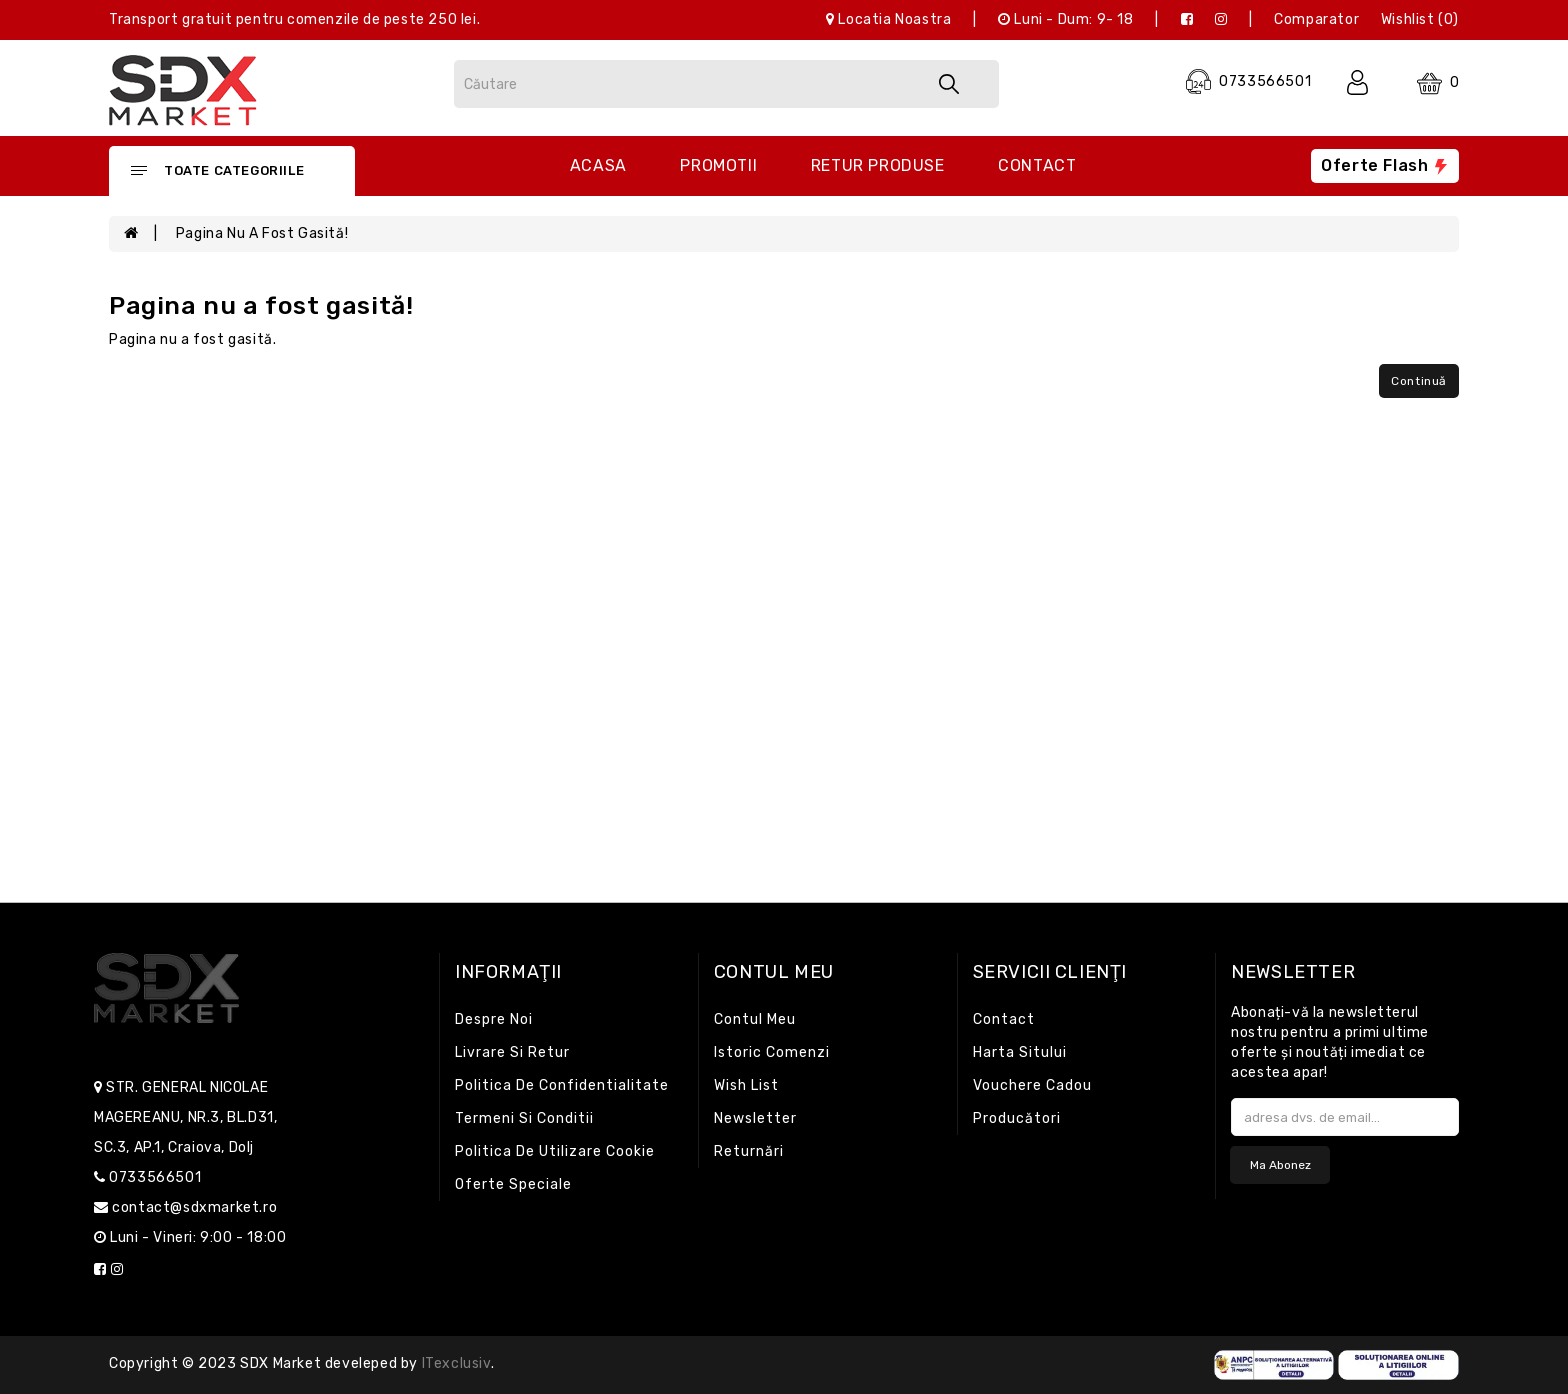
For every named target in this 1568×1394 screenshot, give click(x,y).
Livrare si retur (512, 1052)
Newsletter (755, 1118)
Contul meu (755, 1019)
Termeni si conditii (524, 1118)
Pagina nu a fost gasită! (262, 233)
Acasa (598, 165)
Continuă (1419, 381)
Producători (1017, 1118)
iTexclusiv (456, 1363)
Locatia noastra (888, 19)
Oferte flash (1385, 165)
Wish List (746, 1085)
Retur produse (878, 165)
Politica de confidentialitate (562, 1085)
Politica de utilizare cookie (555, 1151)
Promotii (718, 165)
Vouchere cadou (1032, 1085)
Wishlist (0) (1420, 19)
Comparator (1316, 19)
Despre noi (494, 1019)
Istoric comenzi (772, 1052)
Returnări (749, 1151)
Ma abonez (1280, 1165)
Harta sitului (1020, 1052)
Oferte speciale (513, 1184)
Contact (1037, 165)
